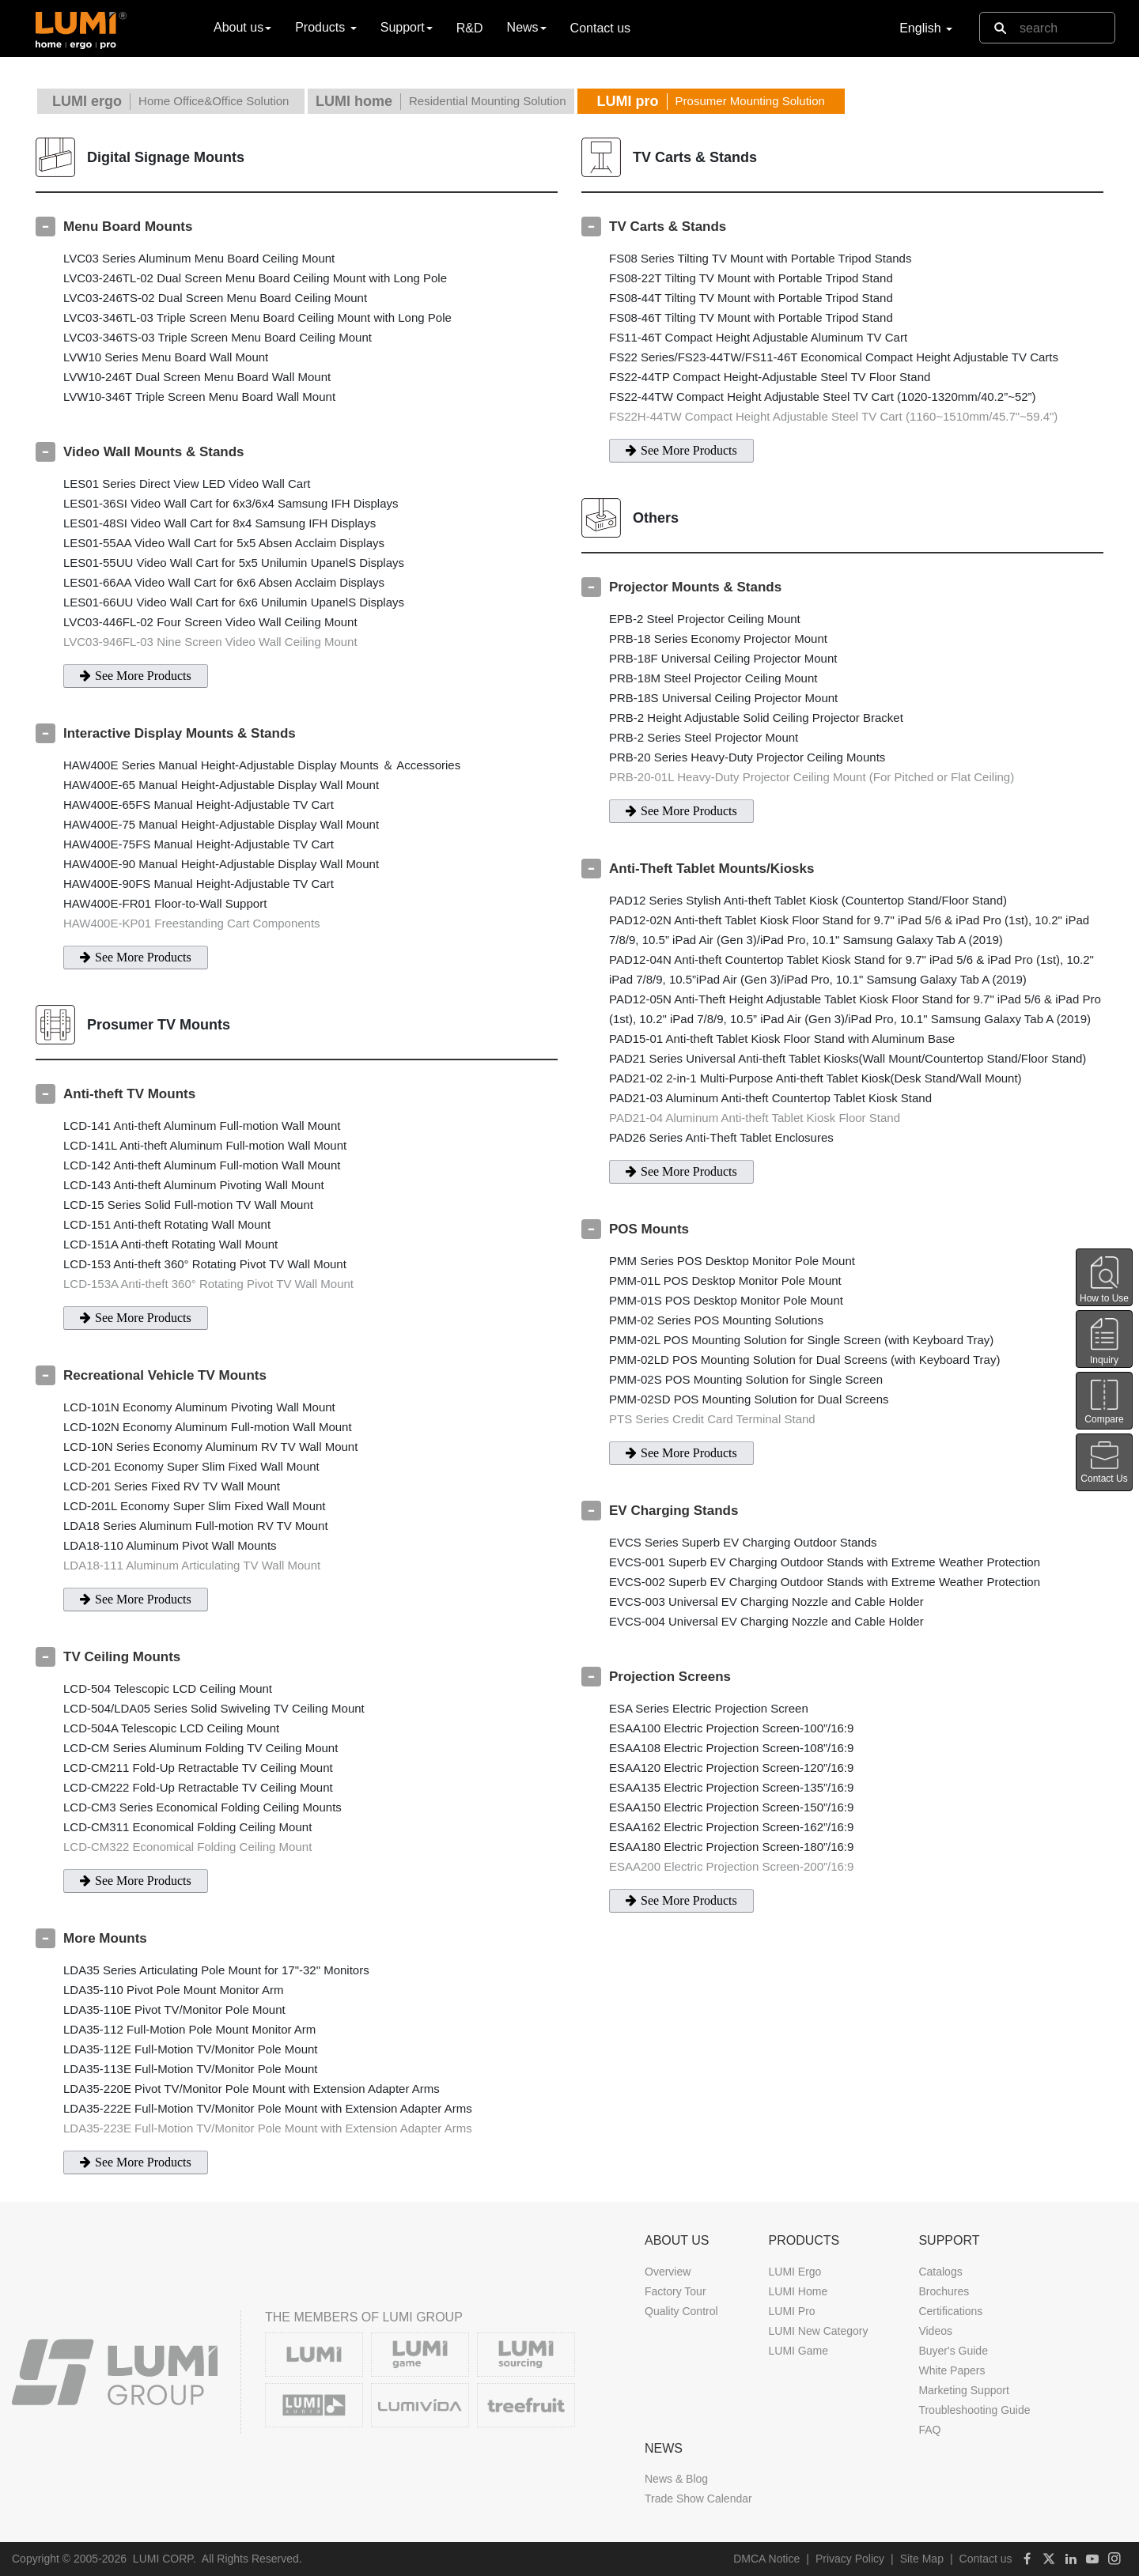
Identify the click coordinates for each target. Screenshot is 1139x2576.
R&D (469, 28)
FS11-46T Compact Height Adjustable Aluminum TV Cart (758, 337)
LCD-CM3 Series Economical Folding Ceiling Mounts (202, 1807)
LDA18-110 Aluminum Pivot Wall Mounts (170, 1545)
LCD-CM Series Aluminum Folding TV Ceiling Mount (200, 1747)
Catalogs (940, 2271)
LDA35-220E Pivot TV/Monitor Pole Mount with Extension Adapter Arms (251, 2088)
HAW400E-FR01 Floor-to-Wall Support (165, 903)
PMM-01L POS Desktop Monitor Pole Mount (725, 1280)
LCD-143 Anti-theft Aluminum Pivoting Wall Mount (193, 1185)
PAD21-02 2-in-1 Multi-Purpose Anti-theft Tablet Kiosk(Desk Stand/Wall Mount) (815, 1078)
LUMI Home (797, 2291)
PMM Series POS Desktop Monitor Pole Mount (732, 1260)
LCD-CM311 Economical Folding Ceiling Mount (187, 1827)
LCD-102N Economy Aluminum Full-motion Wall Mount (207, 1426)
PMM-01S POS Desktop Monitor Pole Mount (726, 1300)
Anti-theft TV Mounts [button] (129, 1093)
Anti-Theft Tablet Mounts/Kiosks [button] (711, 868)
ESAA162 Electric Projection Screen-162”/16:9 (731, 1827)
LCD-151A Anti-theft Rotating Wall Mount (170, 1244)
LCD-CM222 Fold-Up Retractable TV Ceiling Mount (198, 1787)
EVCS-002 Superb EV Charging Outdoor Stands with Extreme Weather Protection (824, 1581)
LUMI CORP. (164, 2558)
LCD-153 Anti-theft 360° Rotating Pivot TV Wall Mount (204, 1264)
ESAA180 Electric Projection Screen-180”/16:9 (731, 1846)
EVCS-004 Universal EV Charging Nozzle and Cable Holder (766, 1621)
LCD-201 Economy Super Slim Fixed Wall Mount (191, 1466)
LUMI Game (797, 2350)
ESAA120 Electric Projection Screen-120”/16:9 (731, 1767)
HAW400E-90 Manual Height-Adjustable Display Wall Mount (221, 864)
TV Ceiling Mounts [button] (121, 1656)
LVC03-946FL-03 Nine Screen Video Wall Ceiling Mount (210, 641)
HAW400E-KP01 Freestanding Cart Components (191, 923)
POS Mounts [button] (649, 1229)
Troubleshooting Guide (974, 2410)
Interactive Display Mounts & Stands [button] (179, 733)
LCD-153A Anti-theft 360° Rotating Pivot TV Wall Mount (208, 1283)
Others (656, 518)
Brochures (943, 2291)
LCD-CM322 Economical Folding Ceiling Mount (187, 1846)
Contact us (600, 28)
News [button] (527, 27)
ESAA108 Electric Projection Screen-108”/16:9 (731, 1747)
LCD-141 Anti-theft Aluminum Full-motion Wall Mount (201, 1125)
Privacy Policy (849, 2558)
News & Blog (676, 2478)
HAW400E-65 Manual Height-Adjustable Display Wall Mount (221, 784)
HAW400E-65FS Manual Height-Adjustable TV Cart (198, 804)
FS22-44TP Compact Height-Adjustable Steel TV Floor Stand (769, 376)
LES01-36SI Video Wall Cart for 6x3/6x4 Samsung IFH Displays (231, 503)
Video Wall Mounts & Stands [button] (153, 451)
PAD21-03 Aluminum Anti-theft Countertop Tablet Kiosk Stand (770, 1098)
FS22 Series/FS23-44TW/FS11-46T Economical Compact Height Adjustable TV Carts (833, 357)
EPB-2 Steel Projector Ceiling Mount (704, 618)
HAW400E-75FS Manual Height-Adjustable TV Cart (198, 844)
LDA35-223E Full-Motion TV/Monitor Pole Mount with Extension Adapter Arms (267, 2128)
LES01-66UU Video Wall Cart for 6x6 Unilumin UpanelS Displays (233, 602)
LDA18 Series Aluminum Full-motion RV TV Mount (195, 1525)
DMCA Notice (766, 2558)
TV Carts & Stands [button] (667, 226)
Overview (668, 2271)
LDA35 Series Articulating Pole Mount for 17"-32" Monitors (216, 1970)
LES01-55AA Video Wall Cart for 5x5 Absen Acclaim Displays (223, 543)
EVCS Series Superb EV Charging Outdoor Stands (743, 1542)
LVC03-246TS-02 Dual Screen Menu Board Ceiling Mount (215, 297)
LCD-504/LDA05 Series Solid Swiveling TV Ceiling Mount (214, 1708)
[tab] (297, 226)
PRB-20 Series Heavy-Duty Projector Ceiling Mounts (747, 757)
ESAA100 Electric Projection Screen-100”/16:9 (731, 1728)
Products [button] (326, 27)
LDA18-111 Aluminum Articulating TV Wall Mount (191, 1565)
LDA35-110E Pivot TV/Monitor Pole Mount (174, 2009)
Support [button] (406, 27)
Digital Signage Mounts (165, 157)
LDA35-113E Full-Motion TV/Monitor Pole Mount (190, 2069)
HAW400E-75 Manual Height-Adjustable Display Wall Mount (221, 824)
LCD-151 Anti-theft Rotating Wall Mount (167, 1224)
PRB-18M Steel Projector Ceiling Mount (713, 678)
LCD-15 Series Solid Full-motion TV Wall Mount (188, 1204)
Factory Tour (675, 2291)
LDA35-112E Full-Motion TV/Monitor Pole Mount (190, 2049)
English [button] (925, 28)
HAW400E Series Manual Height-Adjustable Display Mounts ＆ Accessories (261, 765)
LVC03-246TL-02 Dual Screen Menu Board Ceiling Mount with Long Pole (255, 278)
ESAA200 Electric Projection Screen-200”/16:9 (731, 1866)
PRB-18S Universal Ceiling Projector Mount (723, 697)
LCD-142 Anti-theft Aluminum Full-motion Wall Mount (201, 1165)
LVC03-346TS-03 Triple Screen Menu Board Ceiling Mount (217, 337)
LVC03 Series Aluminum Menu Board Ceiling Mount (199, 258)
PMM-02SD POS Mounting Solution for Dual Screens (749, 1399)
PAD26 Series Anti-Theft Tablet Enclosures (721, 1137)
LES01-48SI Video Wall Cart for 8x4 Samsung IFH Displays (219, 523)
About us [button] (242, 27)
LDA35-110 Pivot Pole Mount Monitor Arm (173, 1989)
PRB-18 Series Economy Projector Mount (718, 638)
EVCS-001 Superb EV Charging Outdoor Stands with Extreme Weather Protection (824, 1562)
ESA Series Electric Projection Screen (708, 1708)
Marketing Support (963, 2390)
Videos (935, 2331)
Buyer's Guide (953, 2350)
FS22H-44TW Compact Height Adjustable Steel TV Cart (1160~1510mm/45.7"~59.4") (833, 416)
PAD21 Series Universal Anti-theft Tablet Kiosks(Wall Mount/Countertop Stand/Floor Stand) (847, 1058)
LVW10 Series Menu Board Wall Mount (165, 357)
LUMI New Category (818, 2331)
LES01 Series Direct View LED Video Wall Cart (186, 483)
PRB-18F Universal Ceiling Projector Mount (723, 658)
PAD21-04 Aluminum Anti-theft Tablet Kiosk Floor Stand (754, 1117)
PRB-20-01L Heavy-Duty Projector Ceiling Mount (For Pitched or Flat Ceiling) (811, 777)
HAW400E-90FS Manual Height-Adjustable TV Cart (198, 883)
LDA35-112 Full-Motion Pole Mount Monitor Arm (189, 2029)
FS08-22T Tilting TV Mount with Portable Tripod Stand (751, 278)
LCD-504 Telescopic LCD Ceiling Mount (167, 1688)
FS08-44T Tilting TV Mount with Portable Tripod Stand (751, 297)
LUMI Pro (791, 2311)
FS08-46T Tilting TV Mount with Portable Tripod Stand (751, 317)
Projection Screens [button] (670, 1676)
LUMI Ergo (794, 2271)
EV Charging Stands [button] (673, 1510)
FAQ (929, 2429)
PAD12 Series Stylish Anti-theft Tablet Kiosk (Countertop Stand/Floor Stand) (808, 900)
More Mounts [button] (105, 1938)
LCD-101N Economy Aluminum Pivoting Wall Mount (199, 1407)
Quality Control (681, 2311)
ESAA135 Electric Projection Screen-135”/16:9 (731, 1787)
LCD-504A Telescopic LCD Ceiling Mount (171, 1728)
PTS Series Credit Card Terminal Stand (712, 1419)
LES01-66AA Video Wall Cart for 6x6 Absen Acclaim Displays (223, 582)
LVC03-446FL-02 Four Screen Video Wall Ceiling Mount (210, 622)
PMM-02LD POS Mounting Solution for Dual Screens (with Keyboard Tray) (804, 1359)
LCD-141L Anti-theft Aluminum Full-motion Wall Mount (204, 1145)
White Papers (951, 2370)
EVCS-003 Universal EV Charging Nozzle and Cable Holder (766, 1601)
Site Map (922, 2558)
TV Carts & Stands (695, 157)
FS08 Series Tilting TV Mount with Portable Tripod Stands (760, 258)
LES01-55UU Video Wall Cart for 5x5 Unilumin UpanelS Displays (233, 562)
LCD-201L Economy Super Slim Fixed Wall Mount (194, 1506)
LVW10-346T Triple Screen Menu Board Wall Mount (199, 396)
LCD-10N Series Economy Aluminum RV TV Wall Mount (210, 1446)
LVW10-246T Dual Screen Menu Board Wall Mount (197, 376)
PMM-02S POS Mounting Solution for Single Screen (746, 1379)
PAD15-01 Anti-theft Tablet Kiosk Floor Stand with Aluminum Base (782, 1038)
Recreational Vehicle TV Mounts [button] (165, 1375)
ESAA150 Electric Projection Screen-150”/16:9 (731, 1807)
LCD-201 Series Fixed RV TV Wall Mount (171, 1486)
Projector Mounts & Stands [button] (695, 587)
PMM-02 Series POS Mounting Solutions (716, 1320)
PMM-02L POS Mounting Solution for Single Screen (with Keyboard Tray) (801, 1340)
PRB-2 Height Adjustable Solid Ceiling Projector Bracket (756, 717)
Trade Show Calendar (698, 2498)
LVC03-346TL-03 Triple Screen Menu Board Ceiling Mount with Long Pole (257, 317)
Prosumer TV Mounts (158, 1025)
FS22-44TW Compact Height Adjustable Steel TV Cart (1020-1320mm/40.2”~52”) (822, 396)
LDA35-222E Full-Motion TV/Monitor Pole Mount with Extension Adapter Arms (267, 2108)
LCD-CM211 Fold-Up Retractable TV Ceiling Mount (198, 1767)
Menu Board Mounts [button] (127, 226)
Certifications (950, 2311)
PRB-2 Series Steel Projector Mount (703, 737)
